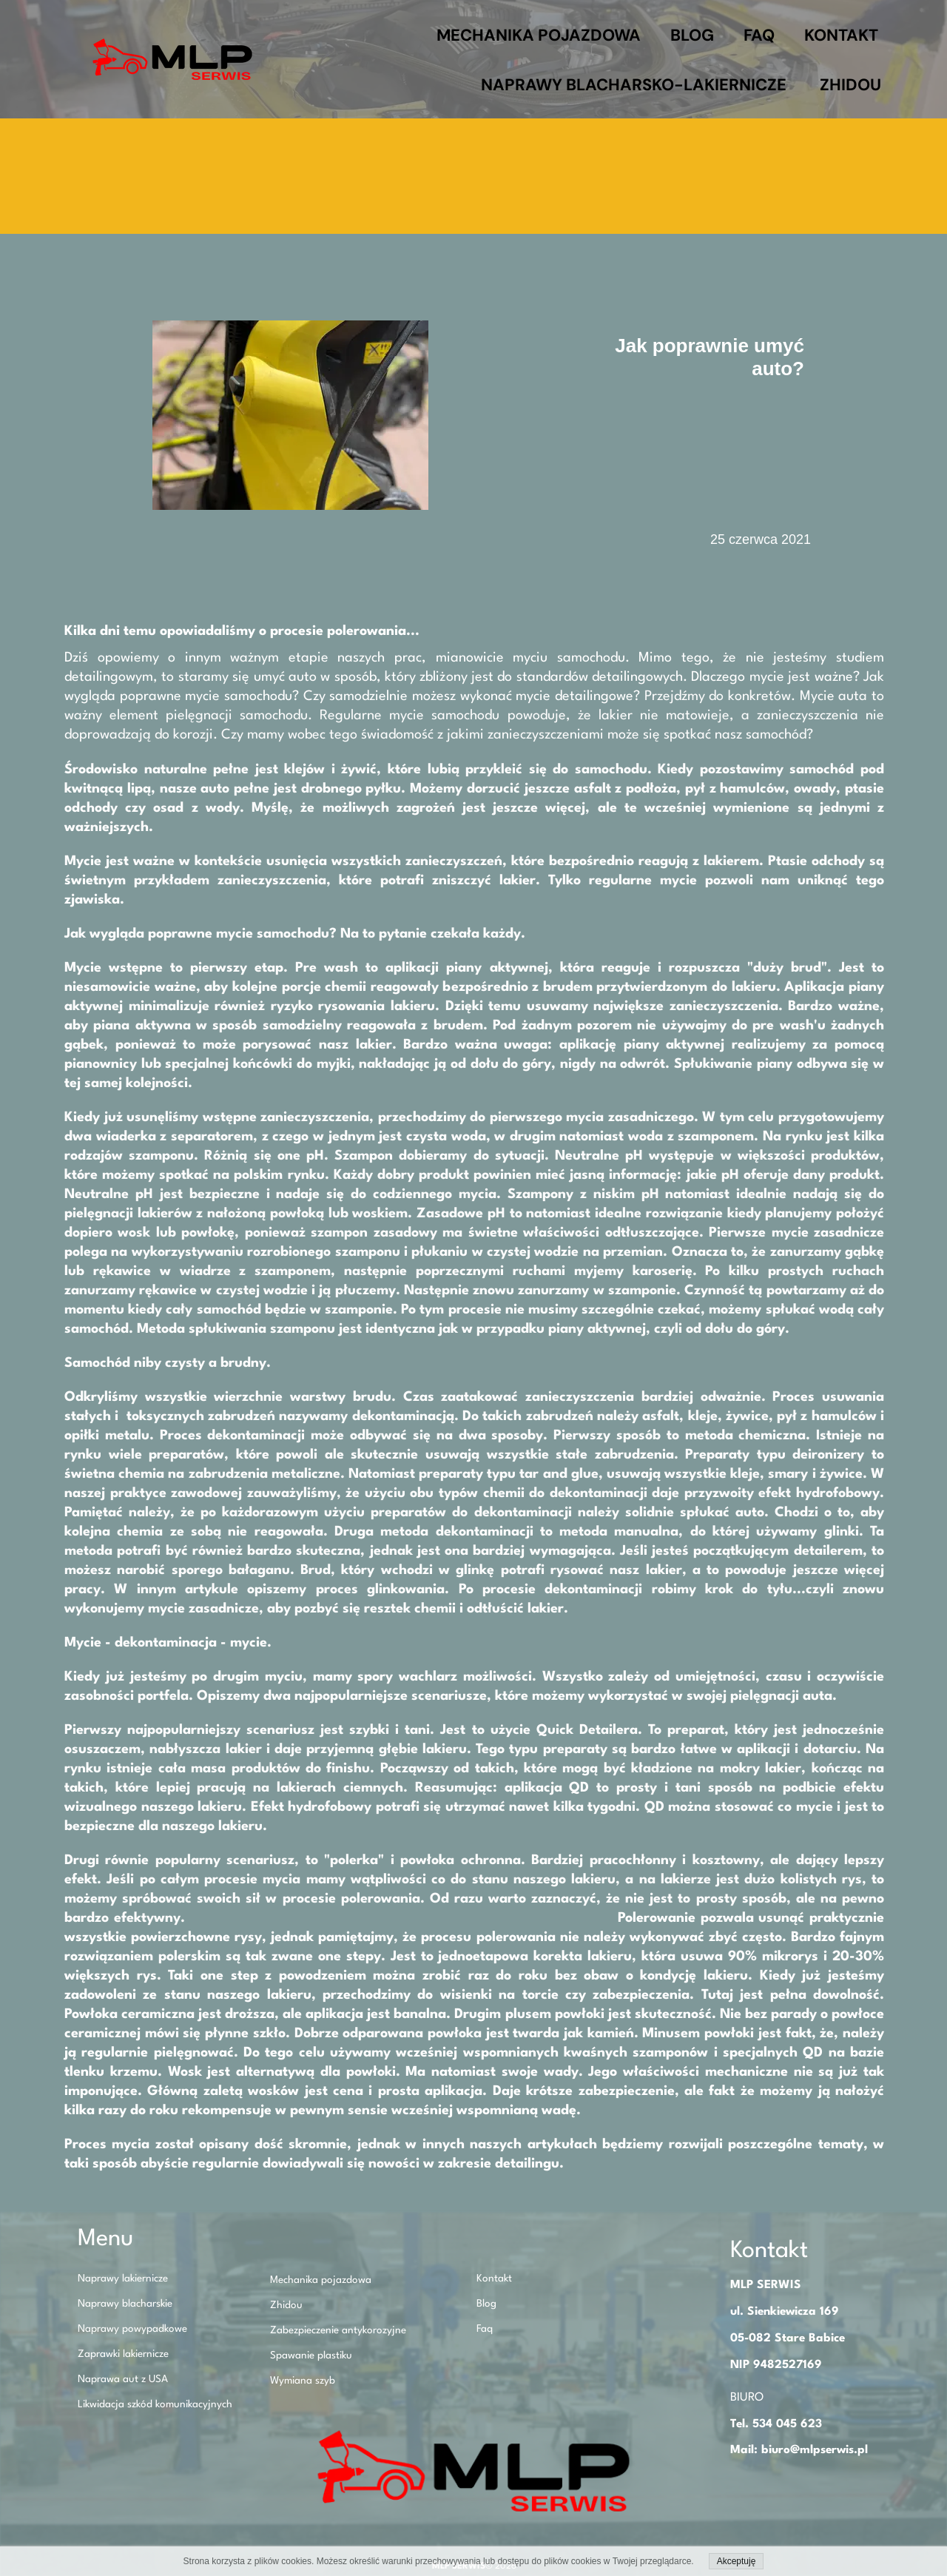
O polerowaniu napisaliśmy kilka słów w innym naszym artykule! (403, 1918)
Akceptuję (736, 2561)
